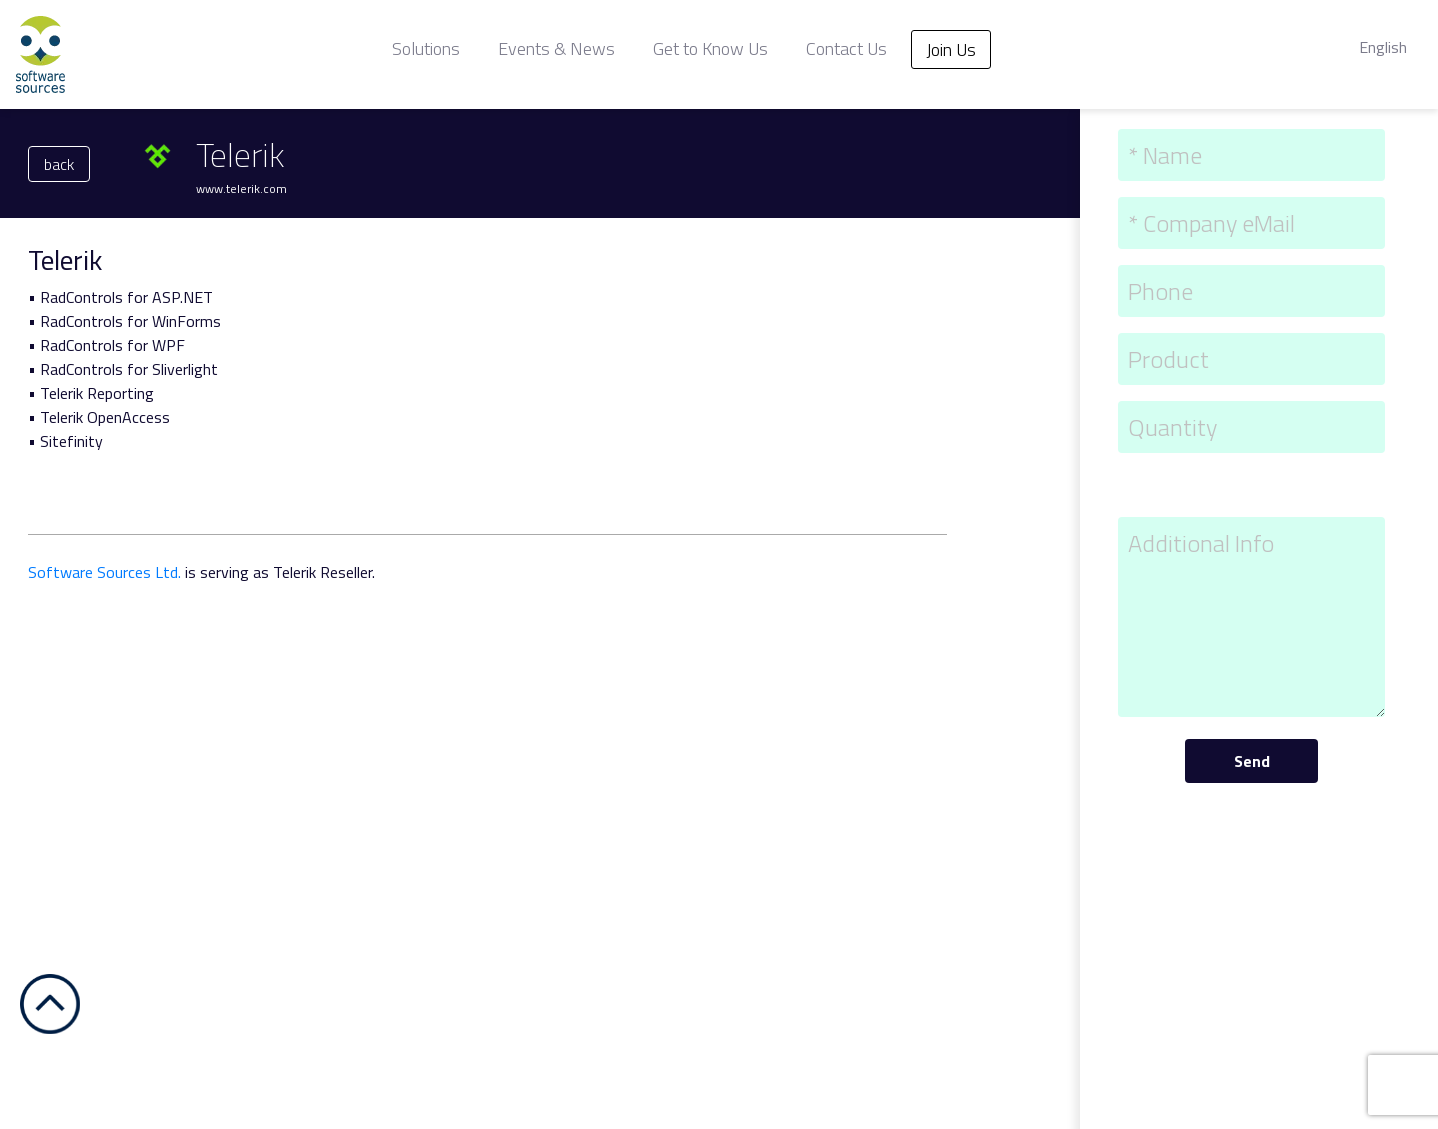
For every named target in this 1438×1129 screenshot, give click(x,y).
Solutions (426, 48)
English (1383, 47)
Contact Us (846, 48)
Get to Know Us (710, 48)
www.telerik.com (241, 188)
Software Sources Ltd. (104, 572)
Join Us (951, 49)
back (59, 164)
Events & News (556, 48)
